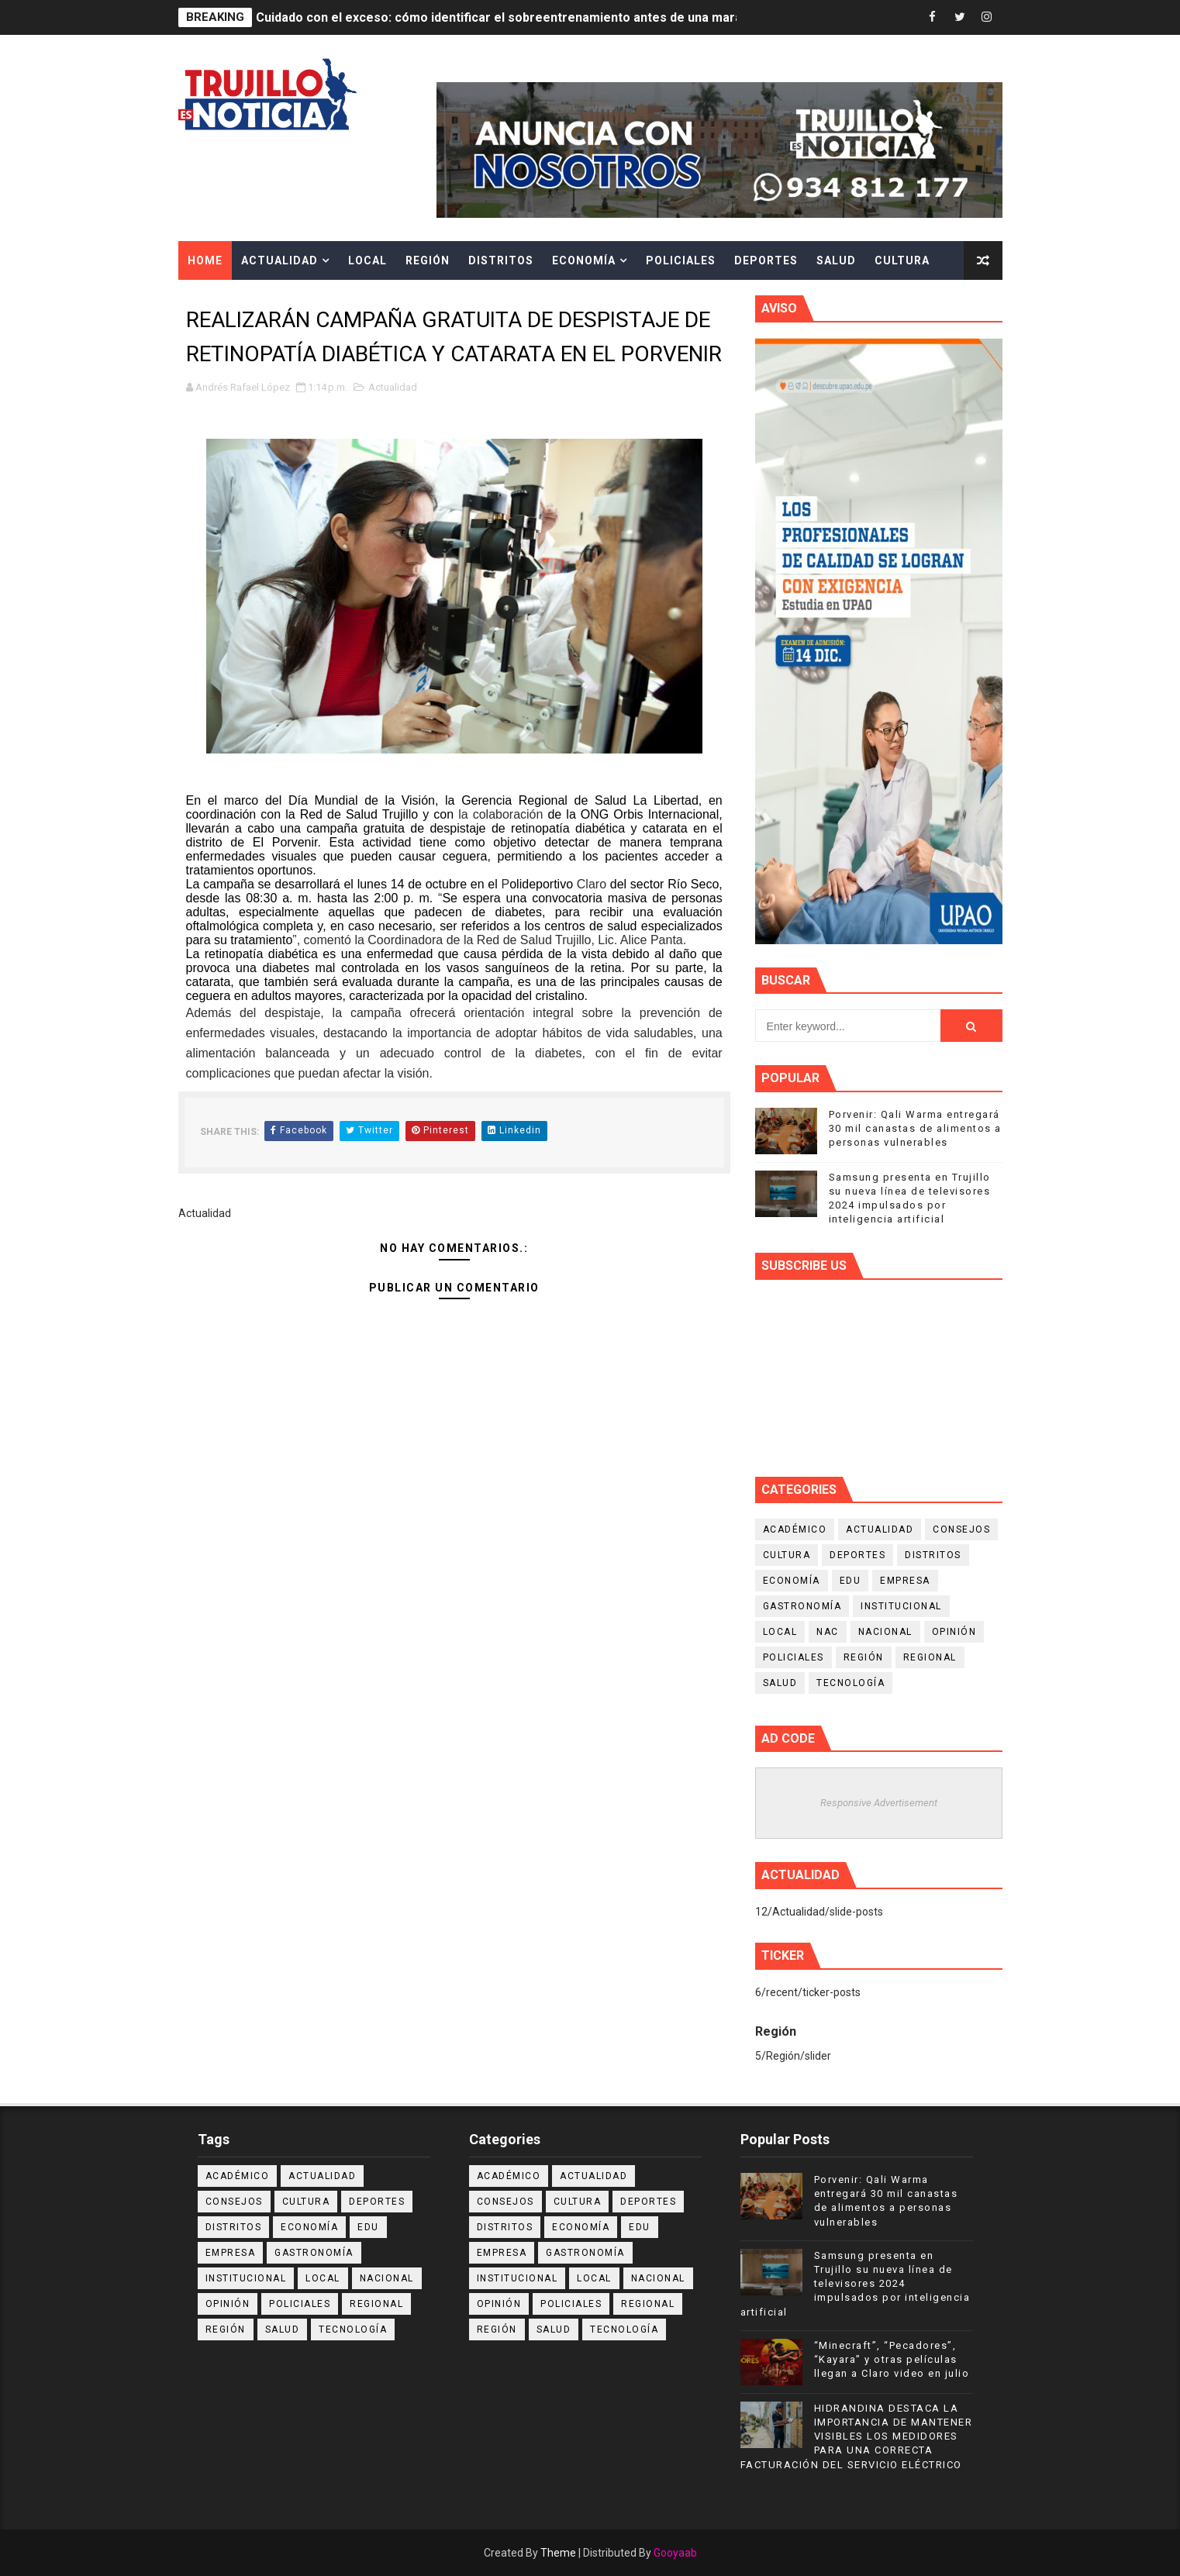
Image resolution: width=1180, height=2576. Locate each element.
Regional (930, 1657)
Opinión (954, 1631)
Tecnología (850, 1683)
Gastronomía (802, 1606)
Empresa (905, 1580)
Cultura (902, 260)
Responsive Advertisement (878, 1803)
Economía (584, 260)
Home (205, 260)
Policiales (681, 260)
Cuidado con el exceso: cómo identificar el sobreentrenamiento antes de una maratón (508, 17)
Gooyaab (675, 2553)
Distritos (500, 260)
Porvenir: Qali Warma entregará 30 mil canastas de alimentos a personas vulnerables (915, 1128)
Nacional (885, 1631)
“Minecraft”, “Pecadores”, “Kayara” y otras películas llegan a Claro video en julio (892, 2359)
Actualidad (279, 260)
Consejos (961, 1529)
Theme (558, 2553)
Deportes (766, 260)
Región (427, 260)
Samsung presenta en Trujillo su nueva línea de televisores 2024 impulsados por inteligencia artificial (855, 2284)
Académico (795, 1529)
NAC (827, 1631)
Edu (850, 1580)
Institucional (901, 1606)
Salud (836, 260)
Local (367, 260)
